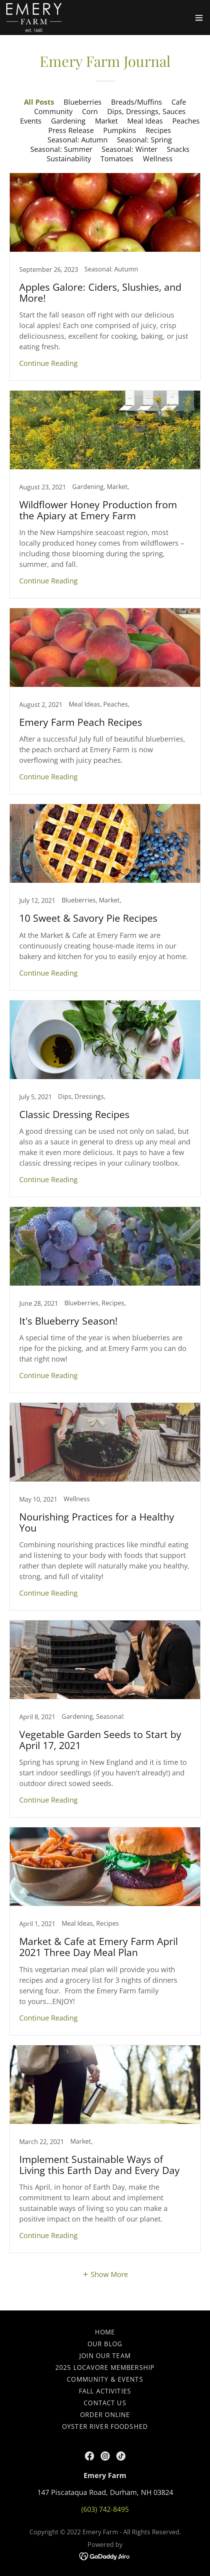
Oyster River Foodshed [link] (105, 2426)
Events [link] (31, 120)
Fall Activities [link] (105, 2391)
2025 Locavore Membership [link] (105, 2367)
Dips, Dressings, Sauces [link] (146, 111)
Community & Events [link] (105, 2379)
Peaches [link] (186, 120)
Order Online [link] (105, 2414)
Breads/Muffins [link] (136, 102)
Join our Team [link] (105, 2355)
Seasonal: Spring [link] (144, 139)
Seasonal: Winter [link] (129, 149)
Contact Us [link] (105, 2403)
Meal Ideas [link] (145, 120)
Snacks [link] (178, 149)
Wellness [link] (158, 158)
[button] (199, 18)
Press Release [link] (71, 130)
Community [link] (53, 111)
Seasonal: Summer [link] (61, 149)
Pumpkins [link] (119, 130)
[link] (34, 17)
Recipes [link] (158, 130)
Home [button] (105, 2332)
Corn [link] (90, 111)
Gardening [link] (68, 120)
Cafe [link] (179, 102)
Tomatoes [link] (116, 158)
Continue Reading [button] (48, 363)
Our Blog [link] (105, 2344)
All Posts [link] (39, 102)
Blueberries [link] (83, 102)
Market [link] (106, 120)
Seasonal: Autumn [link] (77, 139)
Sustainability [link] (69, 158)
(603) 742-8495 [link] (105, 2509)
